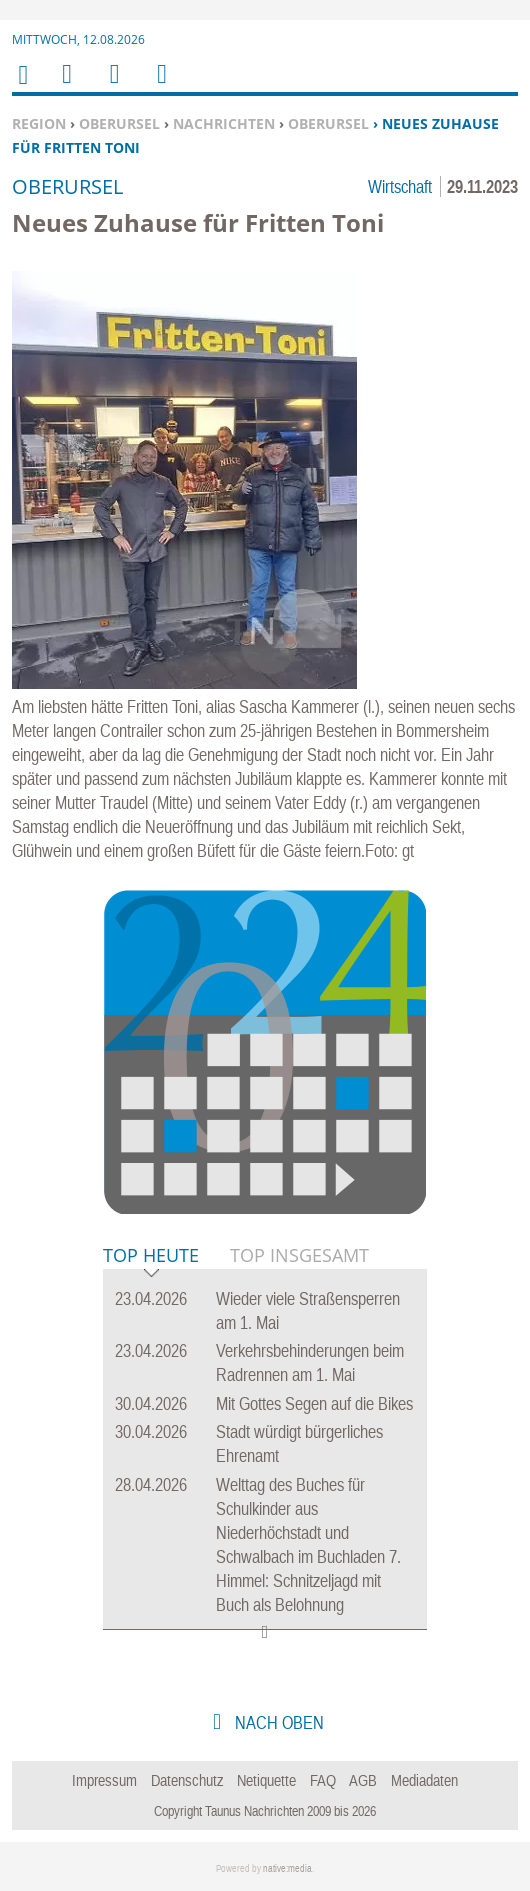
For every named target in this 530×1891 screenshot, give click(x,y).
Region (39, 123)
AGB (363, 1780)
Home (22, 87)
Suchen (111, 86)
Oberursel (119, 123)
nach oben (277, 1722)
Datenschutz (187, 1780)
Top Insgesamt (299, 1255)
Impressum (104, 1780)
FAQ (323, 1780)
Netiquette (266, 1780)
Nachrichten (224, 123)
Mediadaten (424, 1780)
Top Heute (151, 1256)
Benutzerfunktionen (160, 86)
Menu (66, 86)
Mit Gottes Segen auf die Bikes (314, 1403)
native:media (287, 1868)
